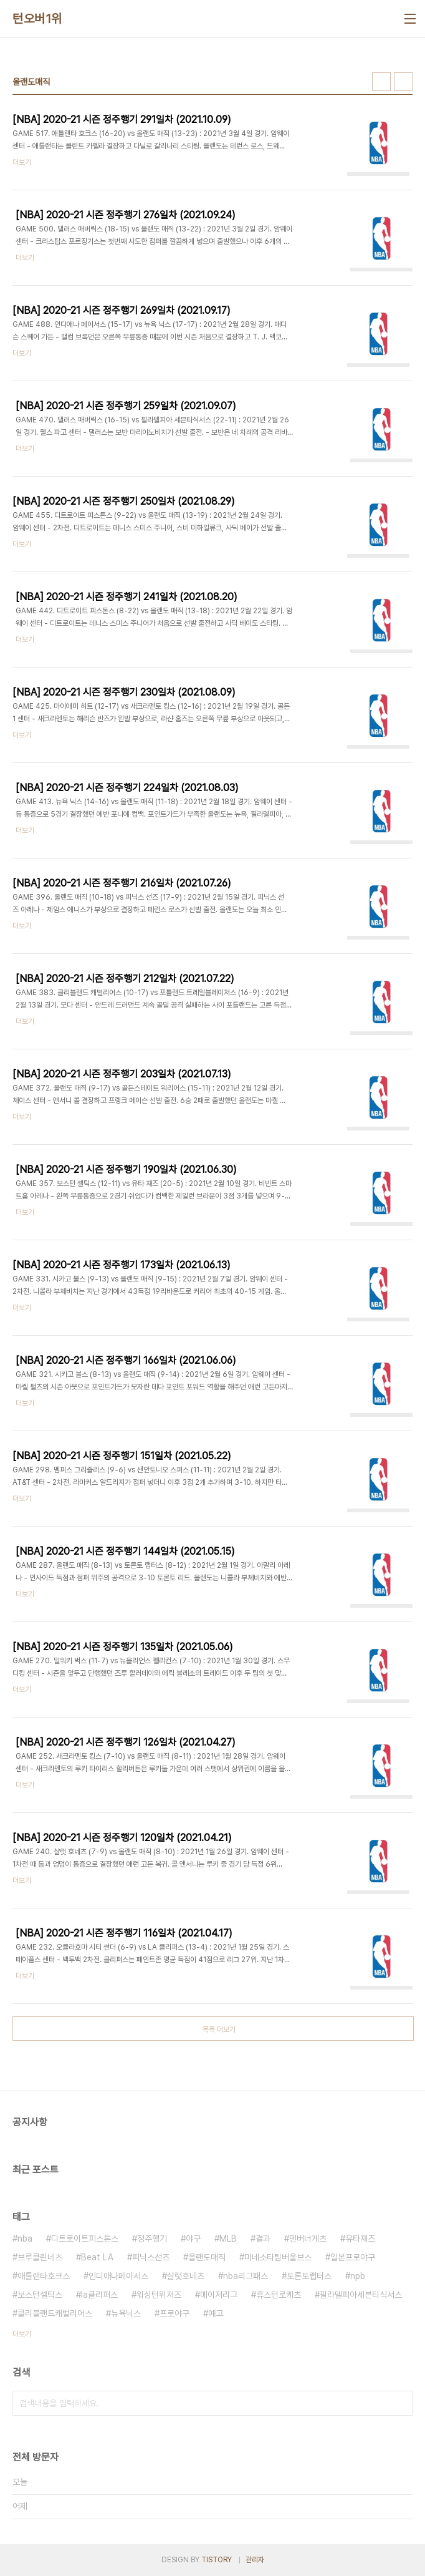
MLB (228, 2238)
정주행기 (152, 2238)
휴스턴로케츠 (278, 2295)
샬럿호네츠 (185, 2276)
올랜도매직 (207, 2257)
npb (357, 2276)
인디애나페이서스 (118, 2276)
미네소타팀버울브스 (278, 2257)
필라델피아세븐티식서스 (361, 2295)
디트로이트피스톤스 (84, 2238)
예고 (215, 2313)
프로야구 (174, 2313)
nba (24, 2238)
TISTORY (216, 2559)
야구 (193, 2238)
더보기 (21, 2334)
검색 (400, 2403)
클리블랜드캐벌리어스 (54, 2313)
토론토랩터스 (309, 2276)
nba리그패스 (245, 2276)
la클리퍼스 (99, 2295)
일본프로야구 (352, 2257)
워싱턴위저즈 (158, 2295)
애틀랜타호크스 (43, 2276)
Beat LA (97, 2257)
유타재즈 (360, 2238)
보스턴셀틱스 (39, 2295)
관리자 (255, 2559)
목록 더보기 (219, 2029)
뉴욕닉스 (126, 2313)
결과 (262, 2238)
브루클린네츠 (39, 2257)
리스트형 (403, 81)
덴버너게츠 (308, 2238)
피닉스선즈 (151, 2257)
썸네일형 (381, 81)
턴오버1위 (37, 18)
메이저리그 (218, 2295)
